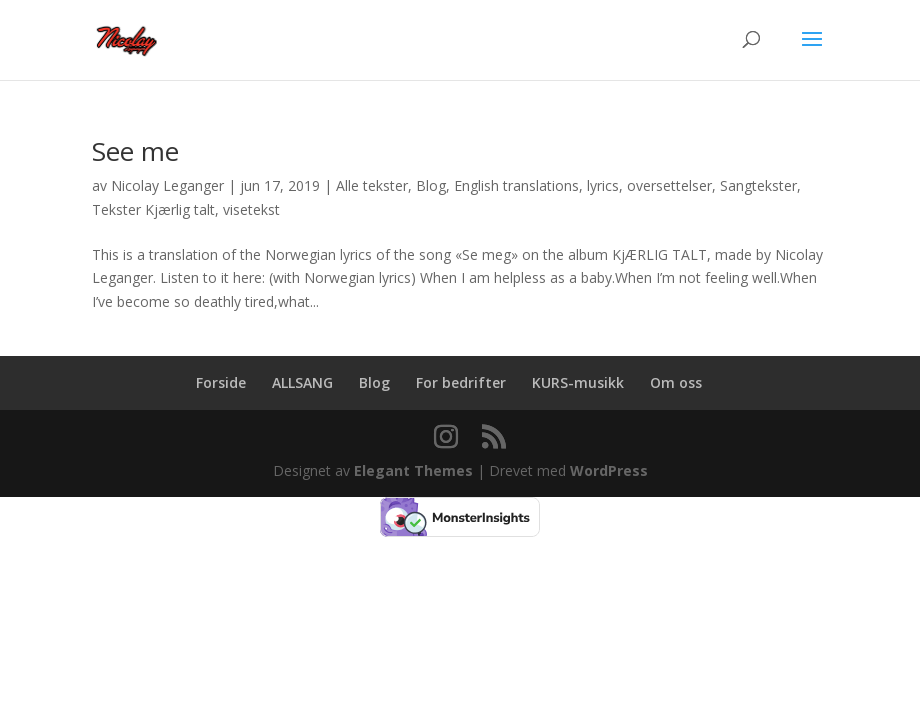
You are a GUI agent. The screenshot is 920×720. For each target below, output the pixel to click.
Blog (431, 185)
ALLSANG (302, 382)
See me (135, 151)
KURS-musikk (578, 382)
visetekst (251, 209)
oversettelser (669, 185)
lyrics (603, 185)
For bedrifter (461, 382)
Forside (221, 382)
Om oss (676, 382)
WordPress (609, 470)
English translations (516, 185)
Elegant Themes (413, 470)
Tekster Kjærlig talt (153, 209)
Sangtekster (758, 185)
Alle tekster (372, 185)
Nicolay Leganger (167, 185)
